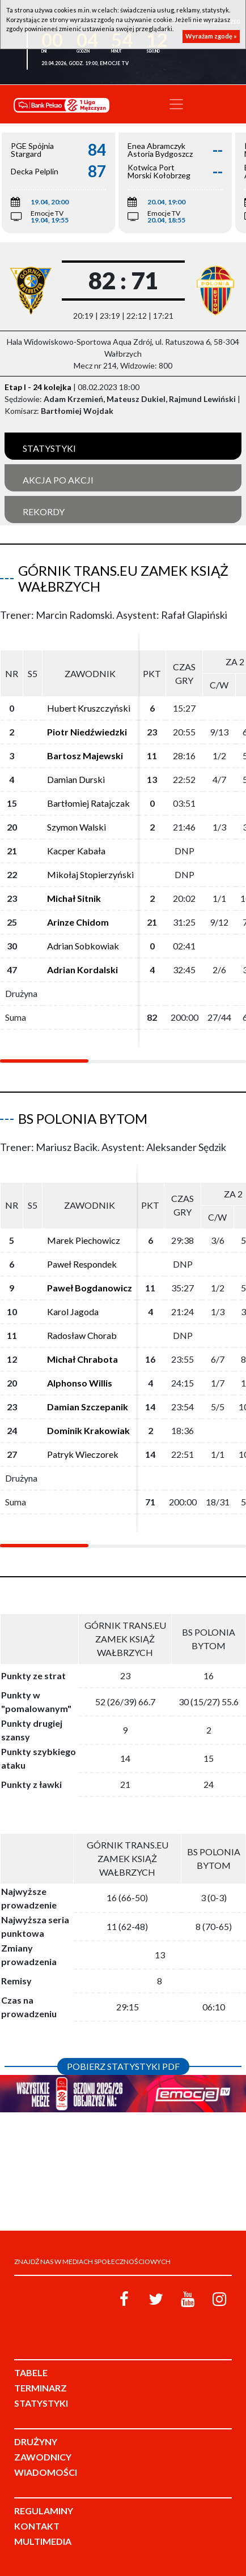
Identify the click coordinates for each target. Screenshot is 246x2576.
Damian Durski (76, 779)
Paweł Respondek (82, 1264)
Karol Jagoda (73, 1311)
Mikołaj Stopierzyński (90, 874)
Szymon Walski (76, 826)
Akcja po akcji (58, 479)
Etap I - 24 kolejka (38, 387)
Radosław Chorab (82, 1335)
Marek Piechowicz (83, 1240)
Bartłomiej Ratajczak (88, 803)
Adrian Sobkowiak (83, 945)
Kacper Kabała (76, 850)
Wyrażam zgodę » (211, 36)
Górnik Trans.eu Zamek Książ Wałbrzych (123, 578)
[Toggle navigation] (176, 104)
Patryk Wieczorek (82, 1454)
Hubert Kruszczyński (88, 708)
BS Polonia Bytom (82, 1118)
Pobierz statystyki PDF (123, 2066)
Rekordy (44, 511)
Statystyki (49, 448)
